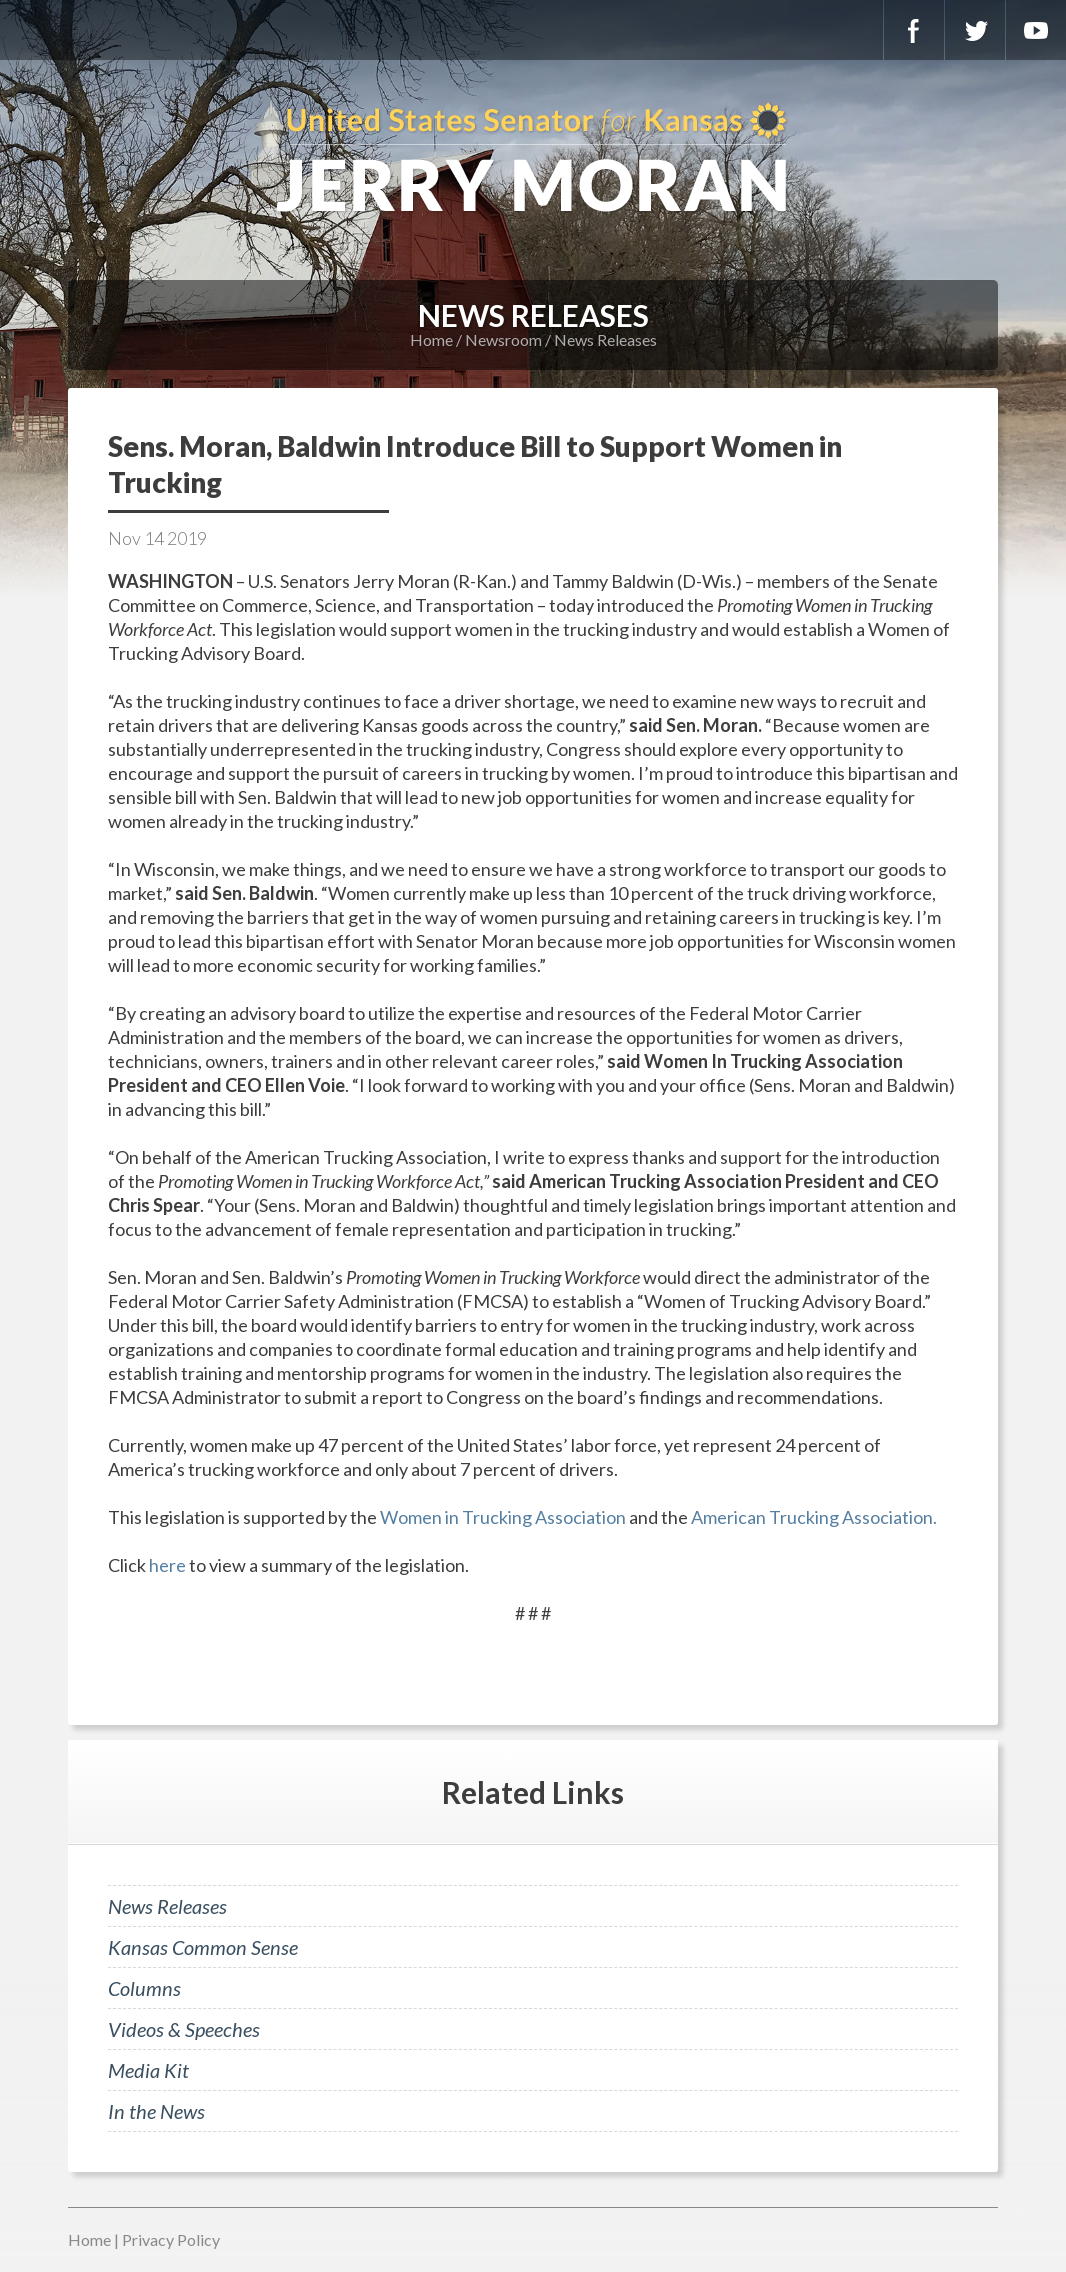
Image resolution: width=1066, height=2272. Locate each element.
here (167, 1565)
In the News (156, 2111)
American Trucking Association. (814, 1517)
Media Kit (148, 2070)
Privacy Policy (171, 2239)
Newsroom (503, 339)
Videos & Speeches (184, 2029)
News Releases (605, 339)
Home (431, 339)
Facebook (914, 30)
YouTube (1036, 30)
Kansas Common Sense (203, 1947)
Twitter (975, 30)
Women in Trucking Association (503, 1517)
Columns (144, 1988)
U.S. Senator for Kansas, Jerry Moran (533, 160)
